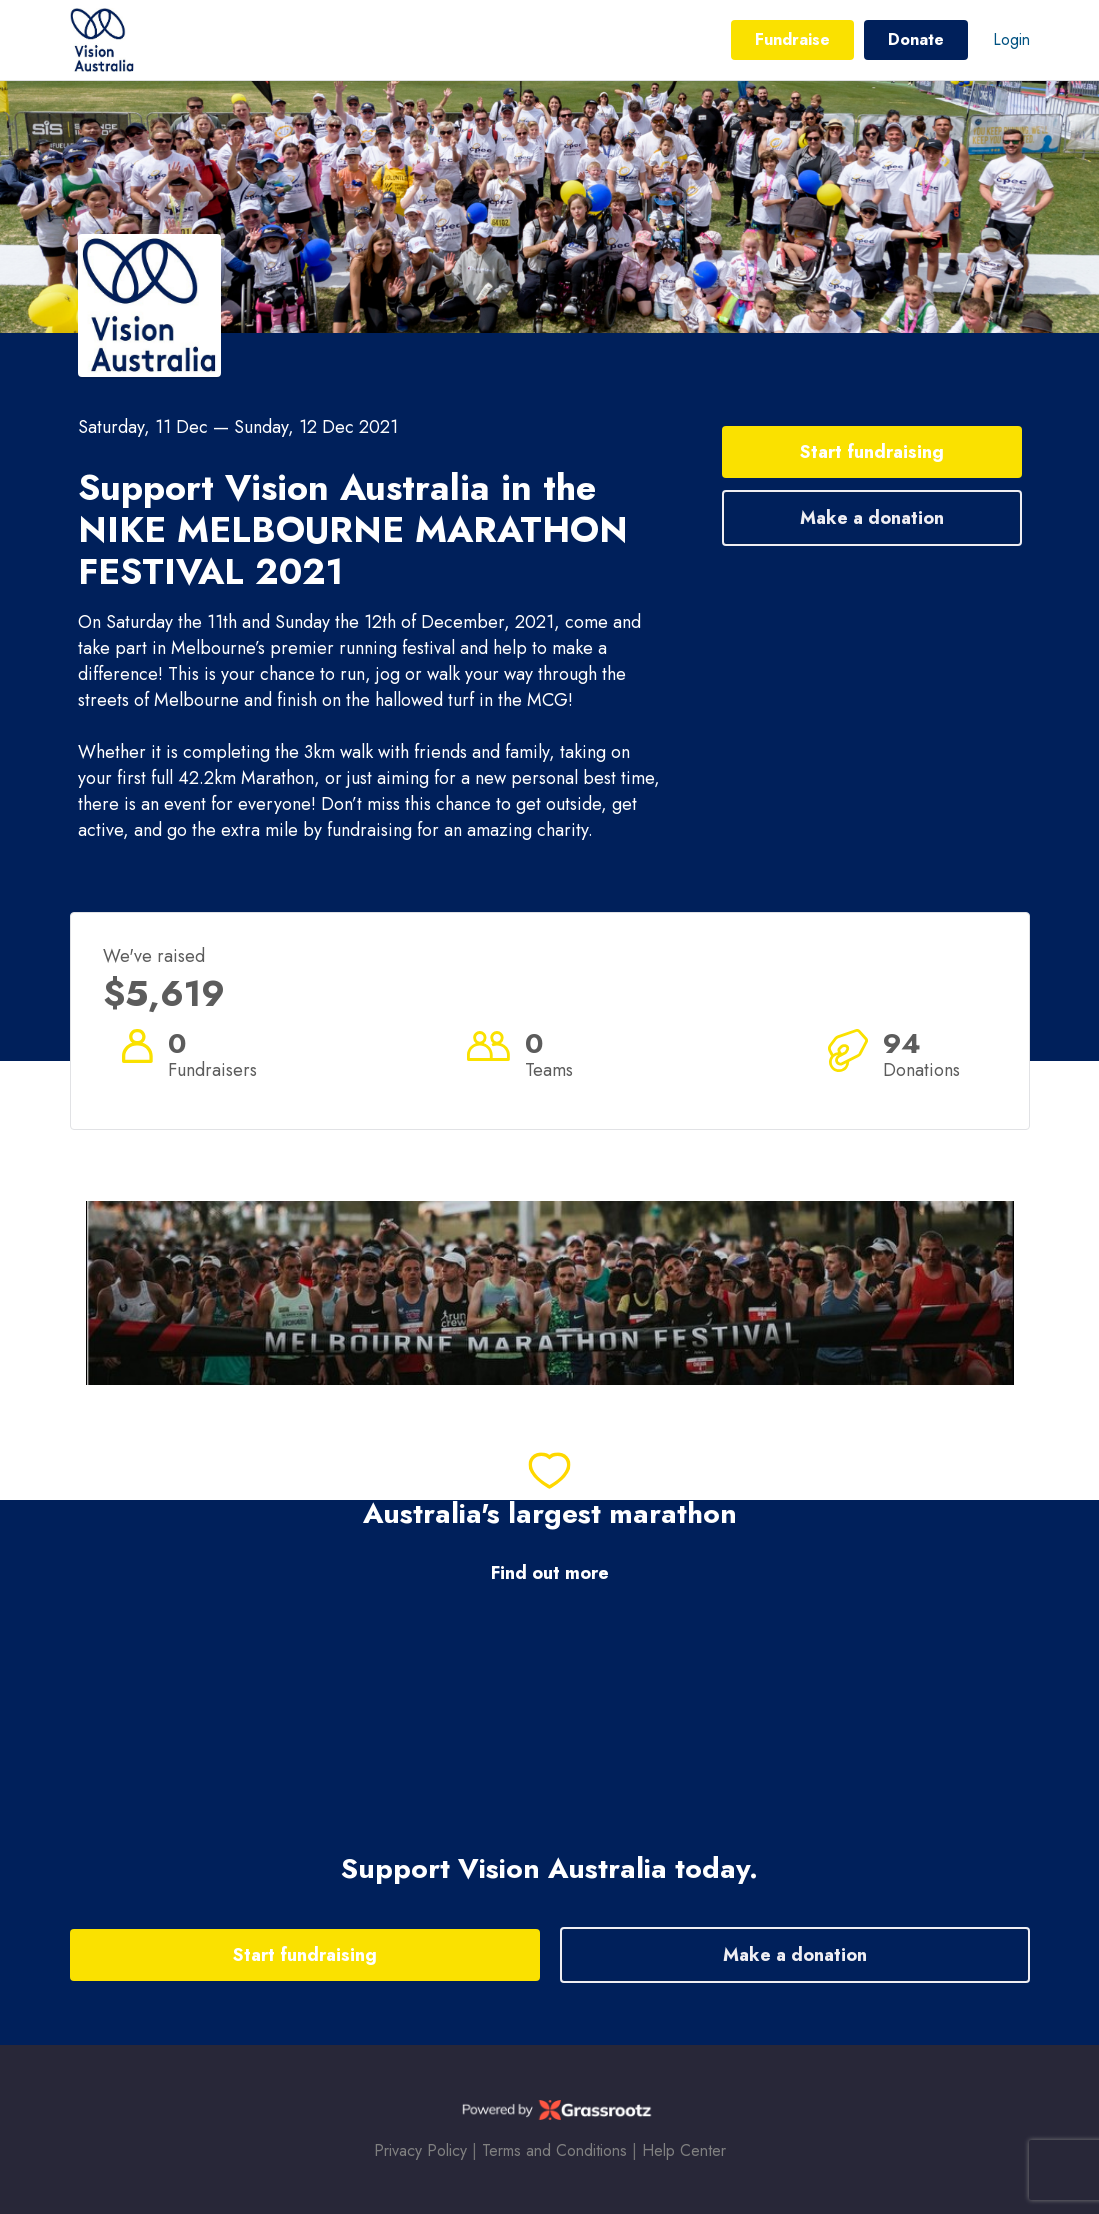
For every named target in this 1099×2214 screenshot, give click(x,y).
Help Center (684, 2150)
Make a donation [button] (872, 518)
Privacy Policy (420, 2150)
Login (1011, 39)
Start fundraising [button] (872, 452)
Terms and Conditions (554, 2150)
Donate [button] (916, 39)
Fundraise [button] (792, 39)
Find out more (550, 1573)
